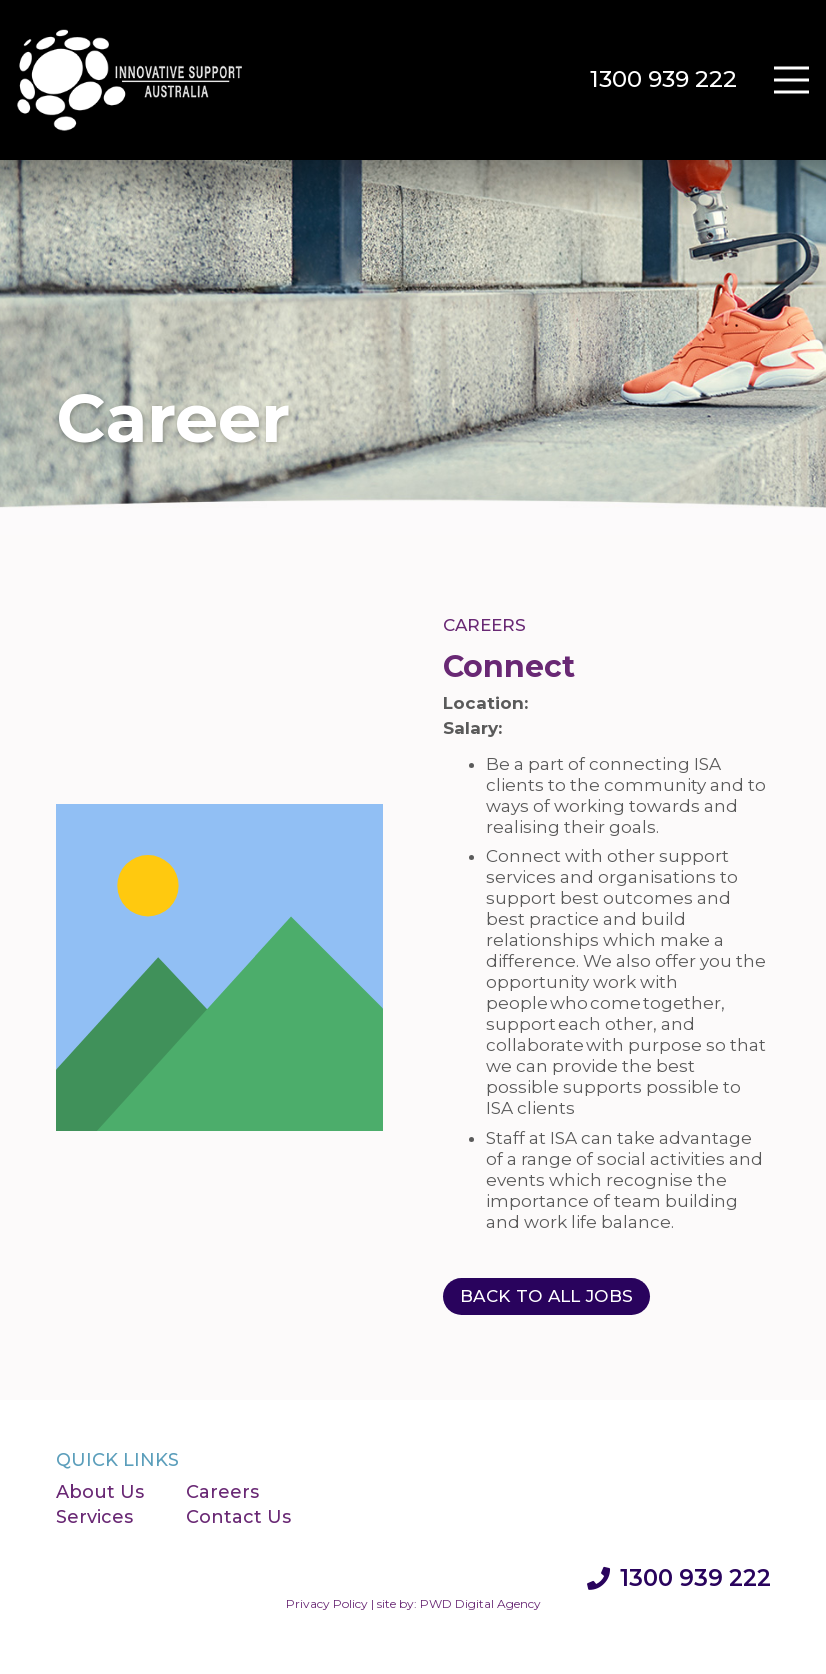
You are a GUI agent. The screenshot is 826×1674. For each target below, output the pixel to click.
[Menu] (791, 80)
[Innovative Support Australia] (131, 80)
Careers (222, 1492)
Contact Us (238, 1517)
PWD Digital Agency (480, 1603)
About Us (100, 1492)
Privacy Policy (327, 1603)
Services (94, 1517)
